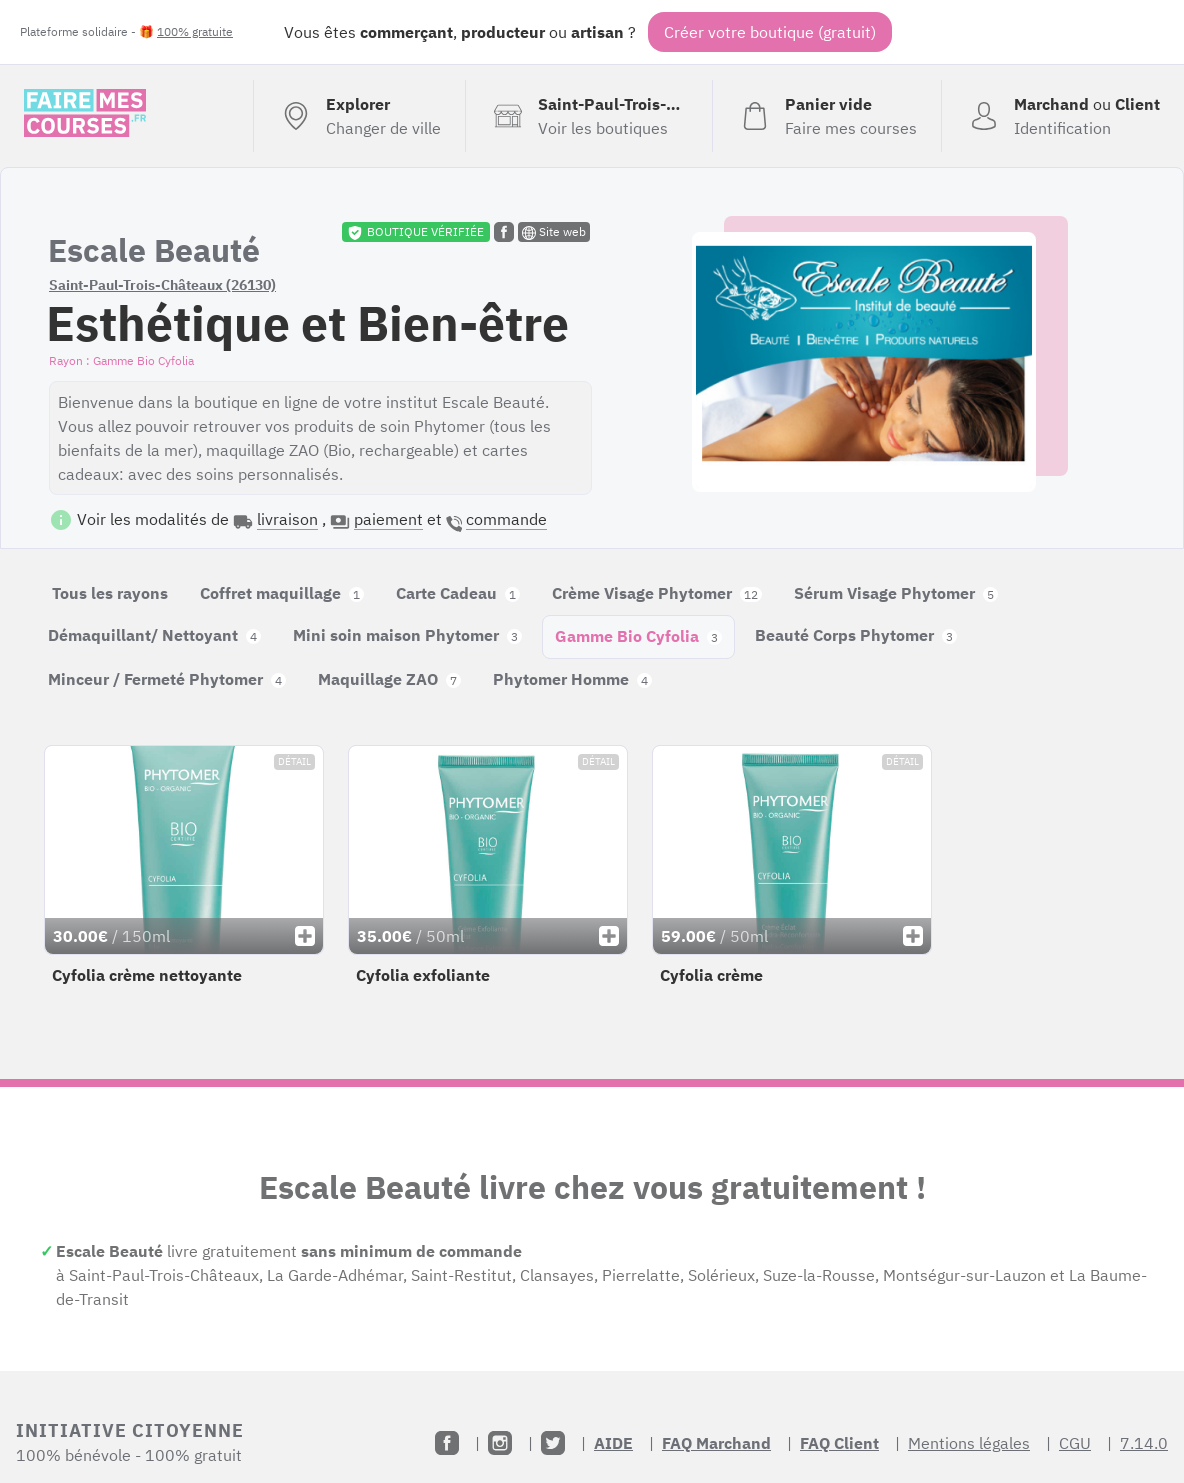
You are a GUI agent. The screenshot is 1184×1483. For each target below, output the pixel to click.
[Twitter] (553, 1443)
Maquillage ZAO (389, 679)
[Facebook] (447, 1443)
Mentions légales (969, 1443)
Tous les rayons (110, 593)
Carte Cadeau (458, 593)
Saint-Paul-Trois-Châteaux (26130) (162, 285)
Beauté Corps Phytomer (856, 635)
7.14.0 (1144, 1443)
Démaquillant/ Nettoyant (154, 635)
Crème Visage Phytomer (657, 593)
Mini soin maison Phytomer (407, 635)
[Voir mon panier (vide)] (826, 116)
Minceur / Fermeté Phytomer (167, 679)
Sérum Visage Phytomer (896, 593)
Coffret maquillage (282, 593)
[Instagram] (500, 1443)
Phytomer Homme (572, 679)
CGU (1075, 1443)
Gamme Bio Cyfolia (638, 636)
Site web (554, 232)
